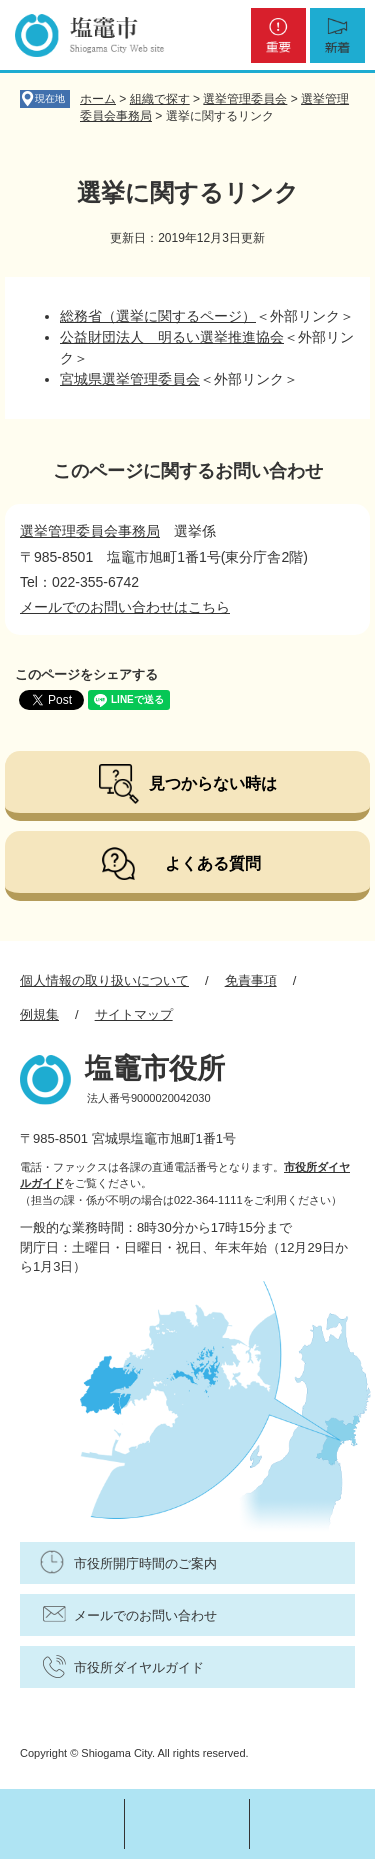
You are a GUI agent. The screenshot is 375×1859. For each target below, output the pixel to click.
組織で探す (160, 99)
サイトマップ (134, 1014)
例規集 (39, 1014)
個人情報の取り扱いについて (104, 980)
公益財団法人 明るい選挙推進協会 (172, 337)
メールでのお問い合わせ (145, 1615)
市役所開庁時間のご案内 (145, 1563)
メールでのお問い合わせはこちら (125, 607)
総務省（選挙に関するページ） (158, 316)
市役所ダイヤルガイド (139, 1667)
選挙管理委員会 (245, 99)
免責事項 (251, 980)
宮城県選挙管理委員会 (130, 379)
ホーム (98, 99)
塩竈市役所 (155, 1068)
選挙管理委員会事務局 (90, 531)
